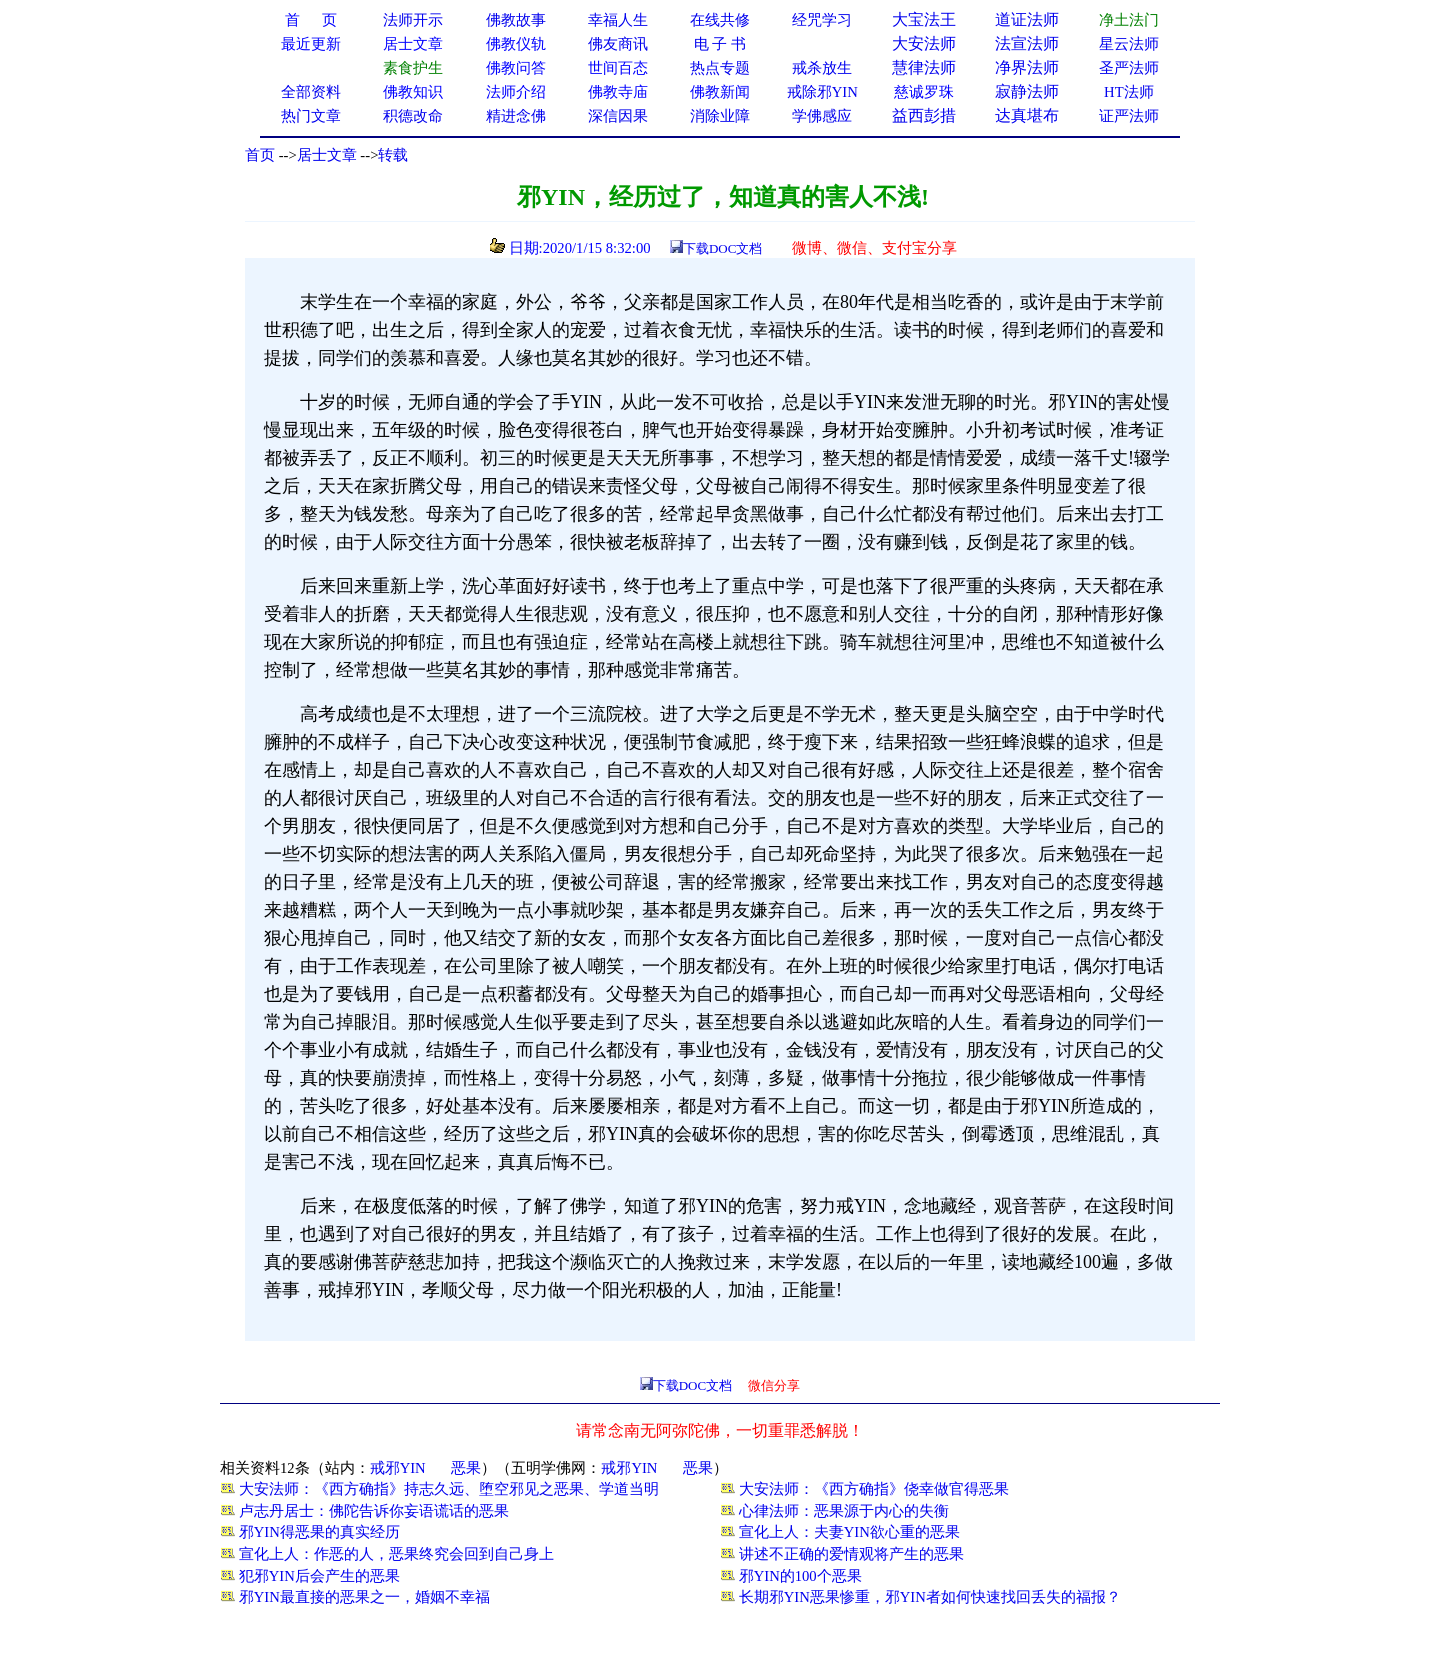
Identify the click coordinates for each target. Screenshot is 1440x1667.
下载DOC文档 (722, 248)
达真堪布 (1027, 115)
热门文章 (311, 116)
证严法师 (1129, 116)
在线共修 (720, 20)
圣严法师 (1129, 68)
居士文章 (327, 155)
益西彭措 (924, 115)
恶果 (466, 1468)
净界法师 (1027, 67)
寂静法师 (1027, 91)
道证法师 (1027, 19)
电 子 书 (720, 44)
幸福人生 (618, 20)
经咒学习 (822, 20)
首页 (260, 155)
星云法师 (1129, 44)
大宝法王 (924, 19)
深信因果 (618, 116)
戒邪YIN (398, 1468)
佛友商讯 (618, 44)
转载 (393, 155)
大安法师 (924, 43)
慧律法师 (924, 67)
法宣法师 (1027, 43)
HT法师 (1129, 92)
